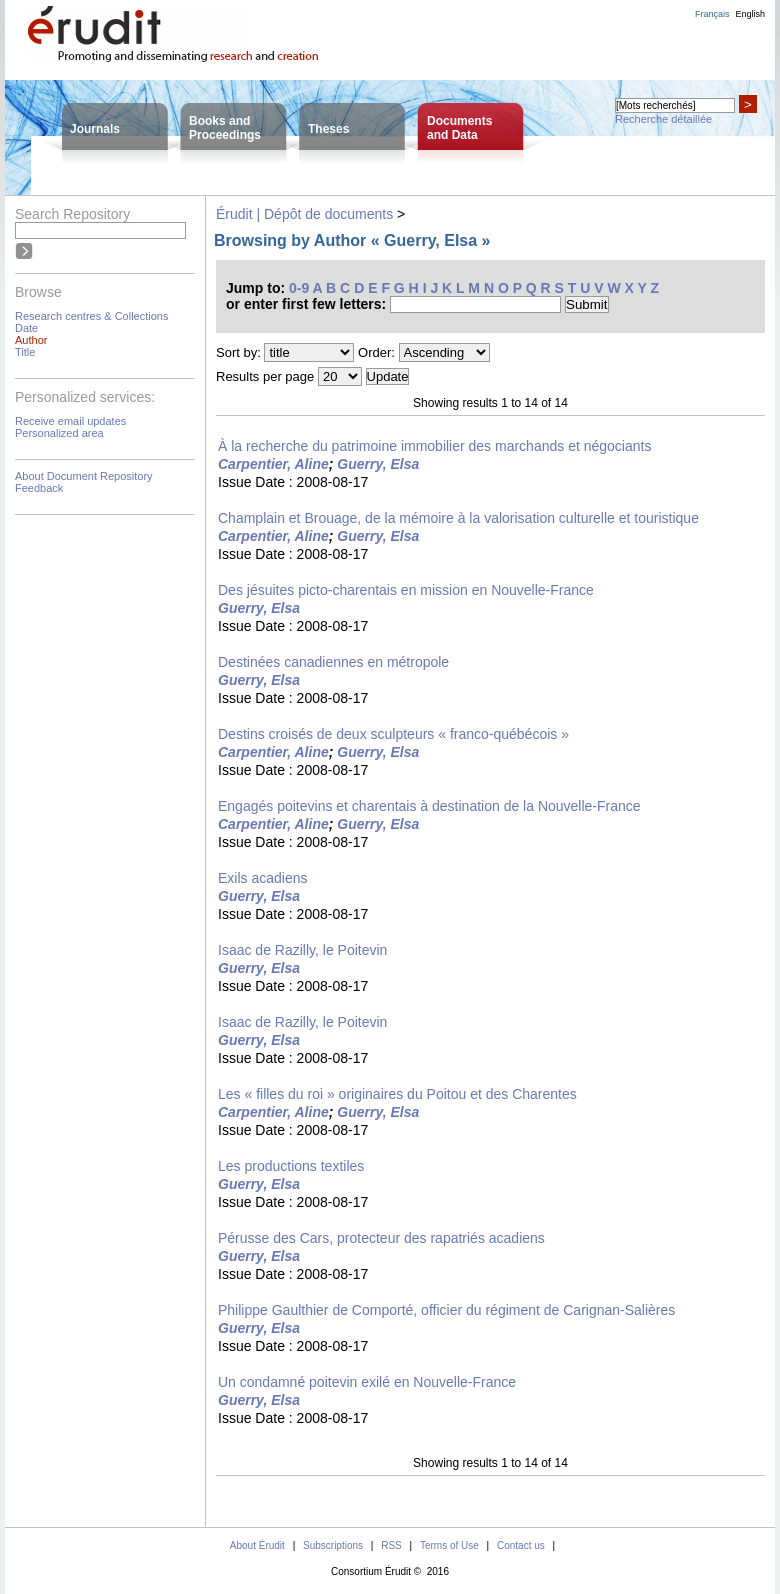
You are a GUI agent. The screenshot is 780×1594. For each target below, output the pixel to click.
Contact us (521, 1545)
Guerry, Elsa (378, 464)
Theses (328, 129)
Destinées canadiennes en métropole (333, 662)
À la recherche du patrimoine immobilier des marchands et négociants (434, 446)
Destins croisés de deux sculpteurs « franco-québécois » (393, 734)
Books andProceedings (225, 128)
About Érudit (257, 1545)
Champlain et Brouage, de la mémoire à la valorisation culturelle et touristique (458, 518)
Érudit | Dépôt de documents (304, 214)
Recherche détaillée (663, 119)
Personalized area (59, 433)
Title (25, 352)
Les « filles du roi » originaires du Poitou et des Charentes (397, 1094)
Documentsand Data (459, 128)
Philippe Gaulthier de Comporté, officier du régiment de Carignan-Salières (446, 1310)
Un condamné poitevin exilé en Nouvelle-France (367, 1382)
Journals (95, 129)
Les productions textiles (291, 1166)
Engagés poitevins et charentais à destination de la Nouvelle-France (429, 806)
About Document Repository (84, 476)
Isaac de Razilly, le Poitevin (302, 950)
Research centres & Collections (91, 316)
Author (31, 340)
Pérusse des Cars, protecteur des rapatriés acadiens (381, 1238)
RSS (391, 1545)
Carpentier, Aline (273, 464)
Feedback (39, 488)
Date (26, 328)
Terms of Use (449, 1545)
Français (712, 14)
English (750, 14)
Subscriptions (333, 1545)
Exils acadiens (263, 878)
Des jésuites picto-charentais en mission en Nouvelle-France (406, 590)
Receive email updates (70, 421)
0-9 (299, 288)
